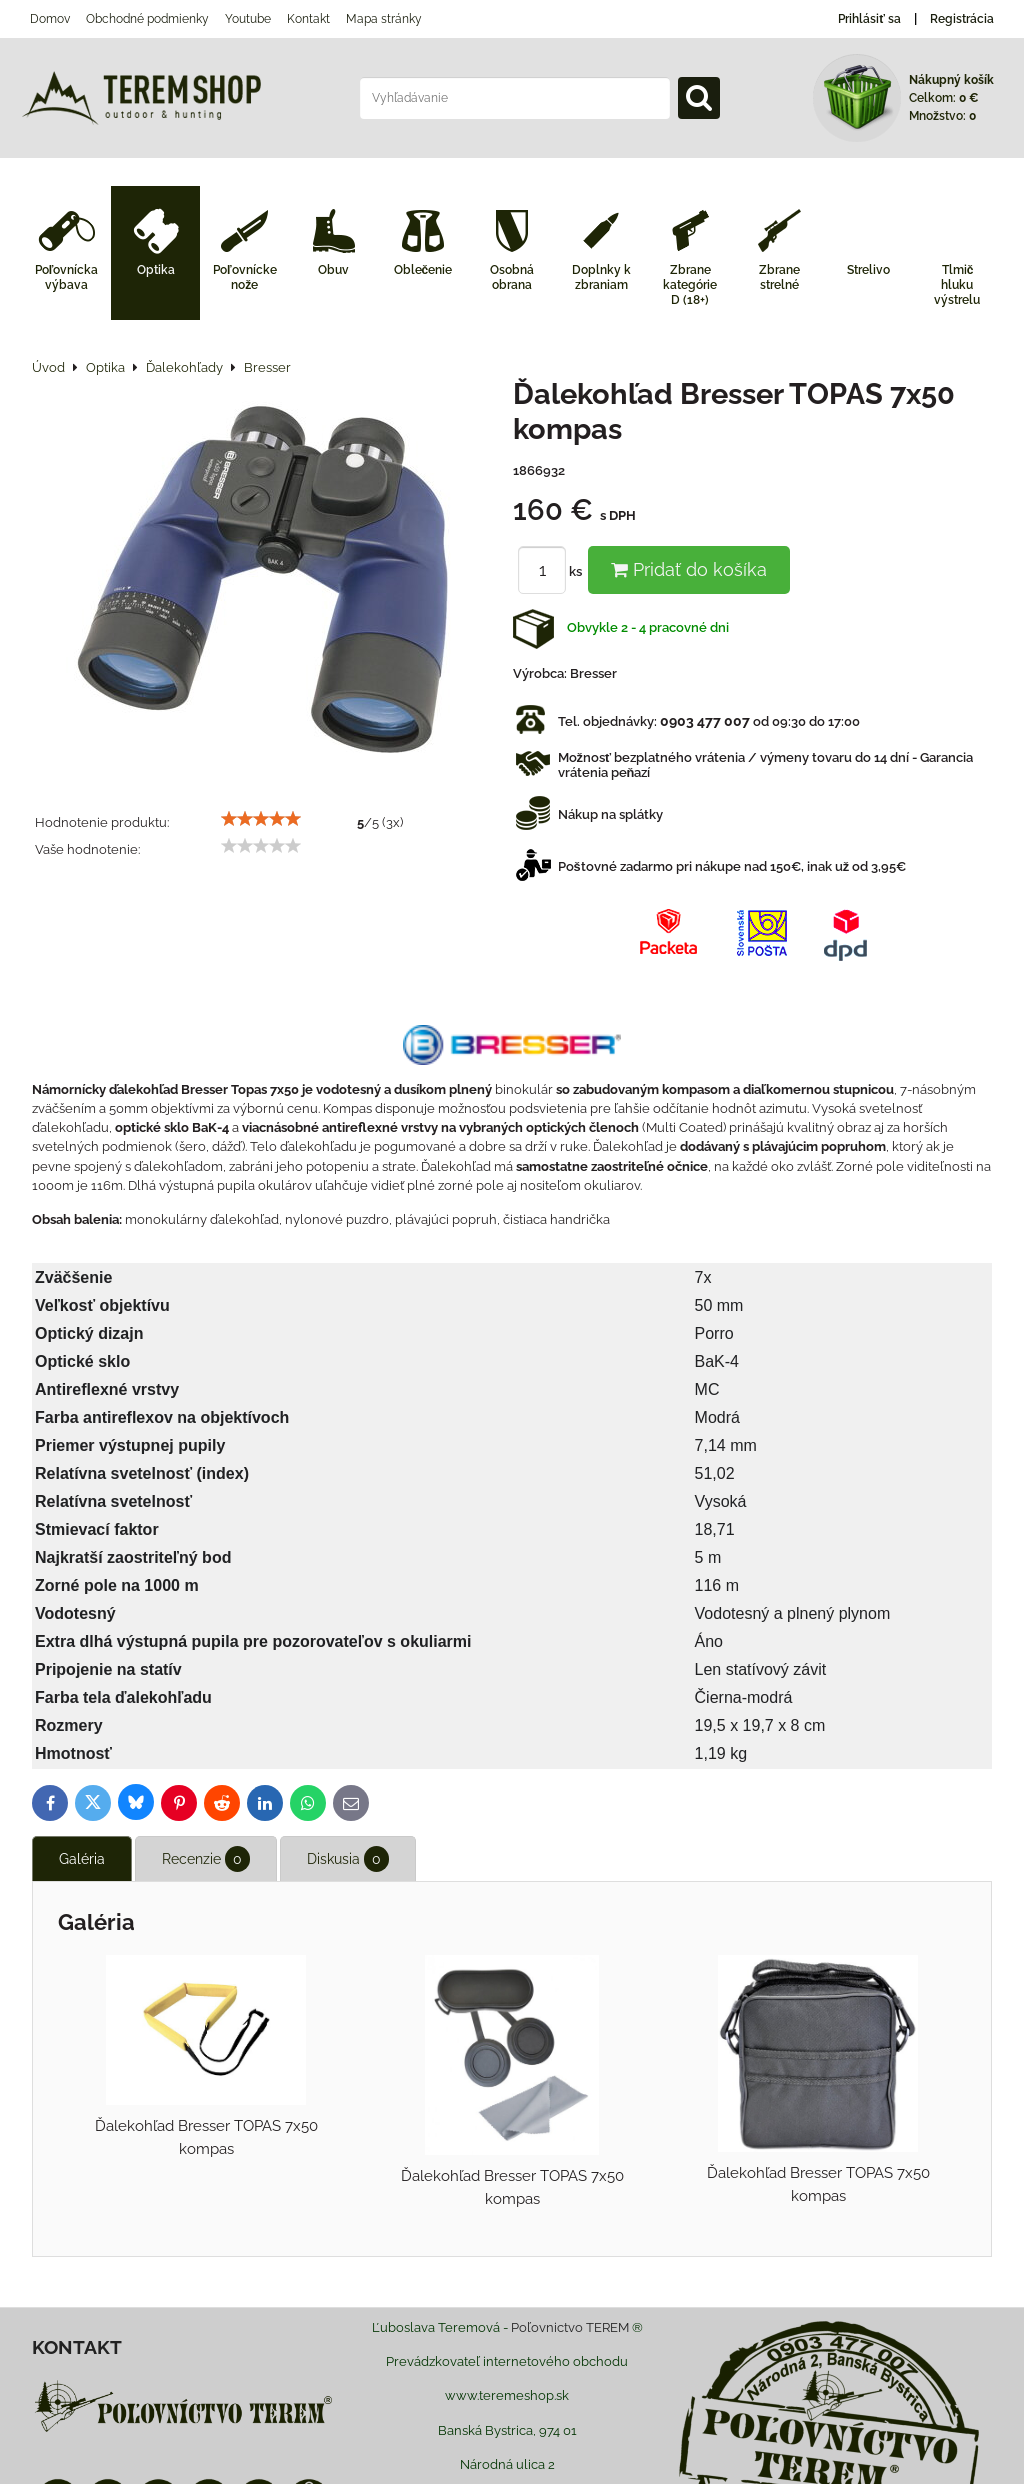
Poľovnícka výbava (67, 277)
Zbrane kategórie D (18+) (690, 285)
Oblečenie (423, 270)
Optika (156, 270)
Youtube (248, 19)
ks (553, 571)
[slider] (261, 819)
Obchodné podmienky (147, 19)
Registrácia (962, 19)
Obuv (333, 270)
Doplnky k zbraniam (601, 277)
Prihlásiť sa (869, 19)
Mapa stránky (384, 19)
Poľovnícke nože (245, 277)
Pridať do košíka (689, 569)
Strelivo (868, 270)
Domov (50, 19)
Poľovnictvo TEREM (570, 2327)
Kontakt (308, 19)
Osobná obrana (512, 277)
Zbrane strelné (779, 277)
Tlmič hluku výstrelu (957, 285)
